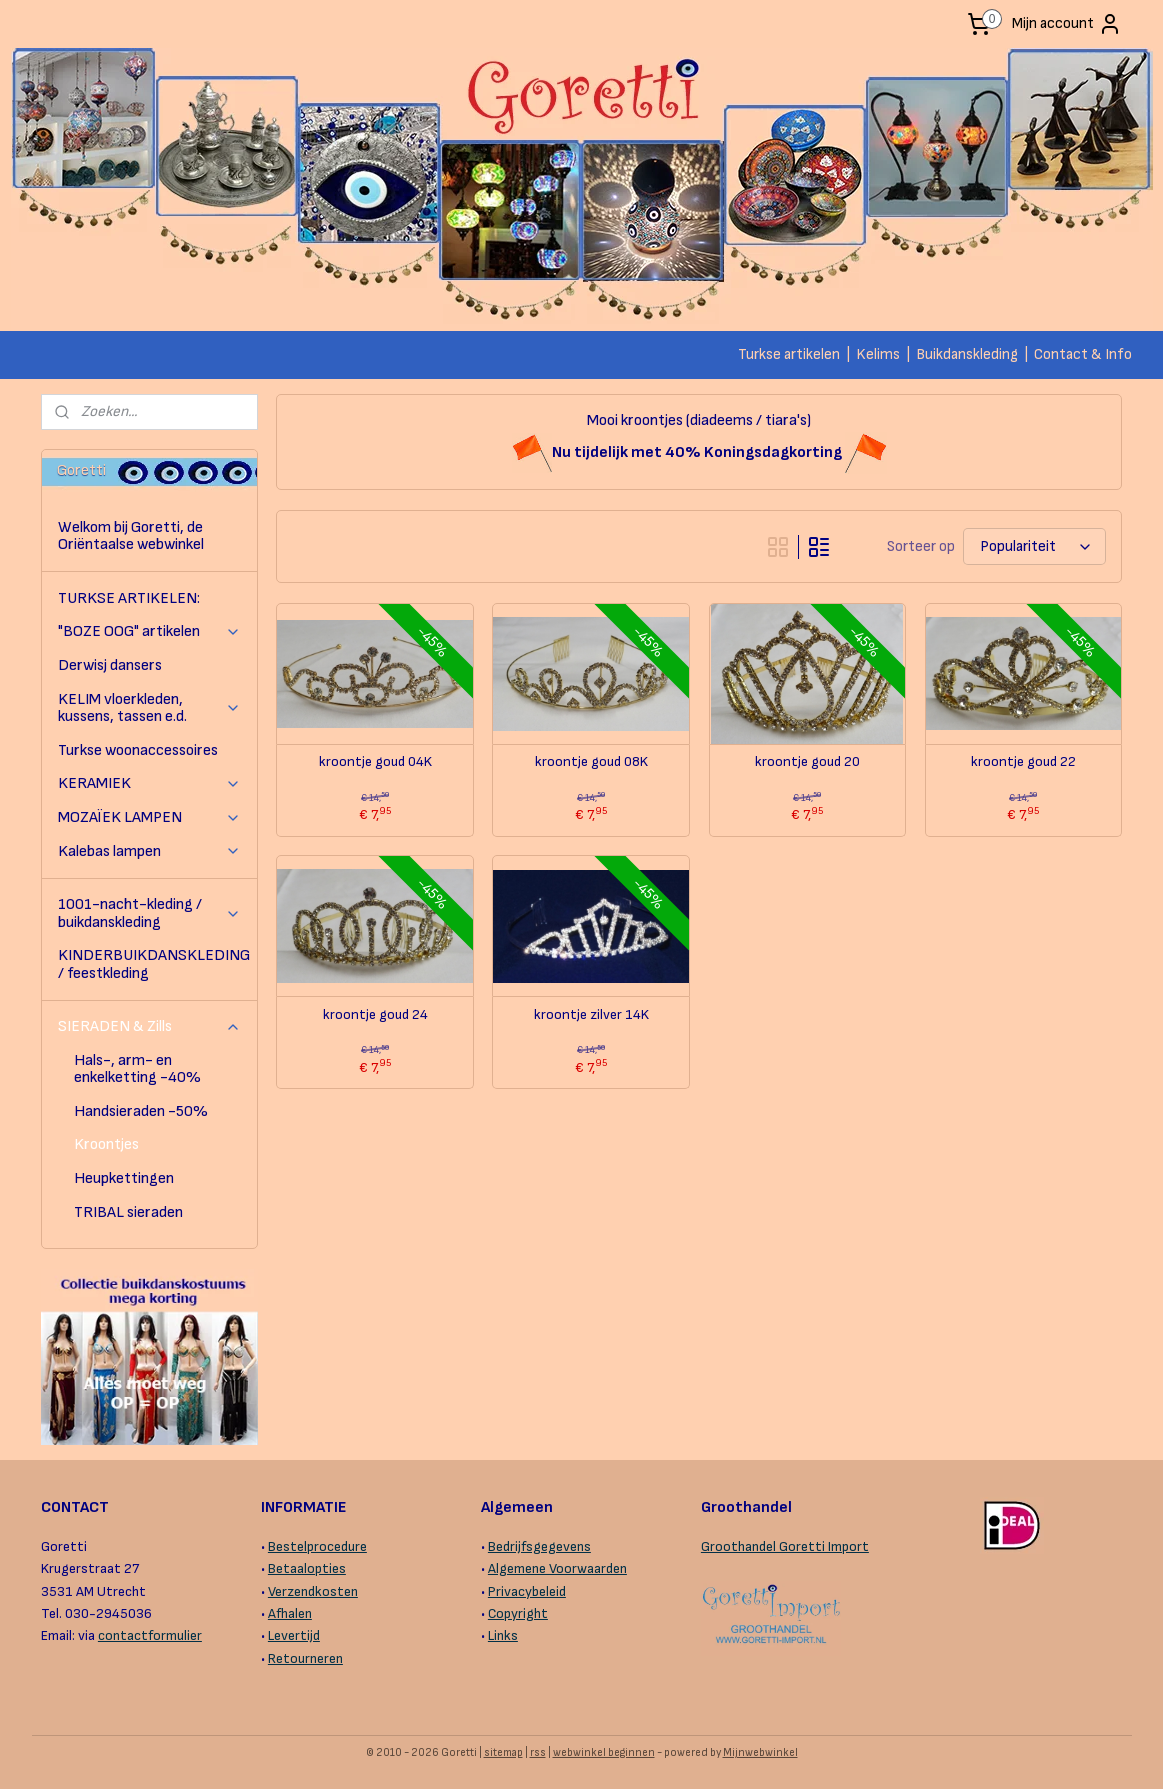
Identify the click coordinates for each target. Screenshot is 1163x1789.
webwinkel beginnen (604, 1752)
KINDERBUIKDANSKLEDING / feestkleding (154, 964)
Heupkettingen (124, 1178)
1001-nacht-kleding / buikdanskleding (149, 913)
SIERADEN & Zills (149, 1026)
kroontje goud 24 (375, 1015)
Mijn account (1067, 24)
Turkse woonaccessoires (138, 750)
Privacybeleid (527, 1591)
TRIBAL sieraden (128, 1212)
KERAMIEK (149, 783)
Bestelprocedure (317, 1546)
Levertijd (294, 1635)
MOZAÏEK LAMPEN (149, 817)
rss (538, 1752)
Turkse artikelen (789, 354)
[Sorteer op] (1034, 546)
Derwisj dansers (110, 665)
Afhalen (290, 1613)
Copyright (518, 1613)
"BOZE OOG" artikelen (149, 631)
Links (503, 1635)
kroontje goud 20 (807, 762)
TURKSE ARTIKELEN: (129, 598)
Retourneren (305, 1658)
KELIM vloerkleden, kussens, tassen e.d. (149, 708)
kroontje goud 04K (375, 762)
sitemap (503, 1752)
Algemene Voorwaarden (557, 1568)
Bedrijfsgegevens (539, 1546)
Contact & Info (1083, 354)
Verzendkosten (313, 1591)
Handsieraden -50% (141, 1111)
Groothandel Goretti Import (785, 1546)
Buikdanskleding (967, 354)
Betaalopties (307, 1568)
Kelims (878, 354)
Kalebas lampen (149, 851)
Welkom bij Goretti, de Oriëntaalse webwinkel (131, 536)
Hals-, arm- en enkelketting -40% (137, 1069)
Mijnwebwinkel (760, 1752)
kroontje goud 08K (591, 762)
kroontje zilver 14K (591, 1015)
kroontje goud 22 (1023, 762)
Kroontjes (106, 1144)
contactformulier (150, 1635)
